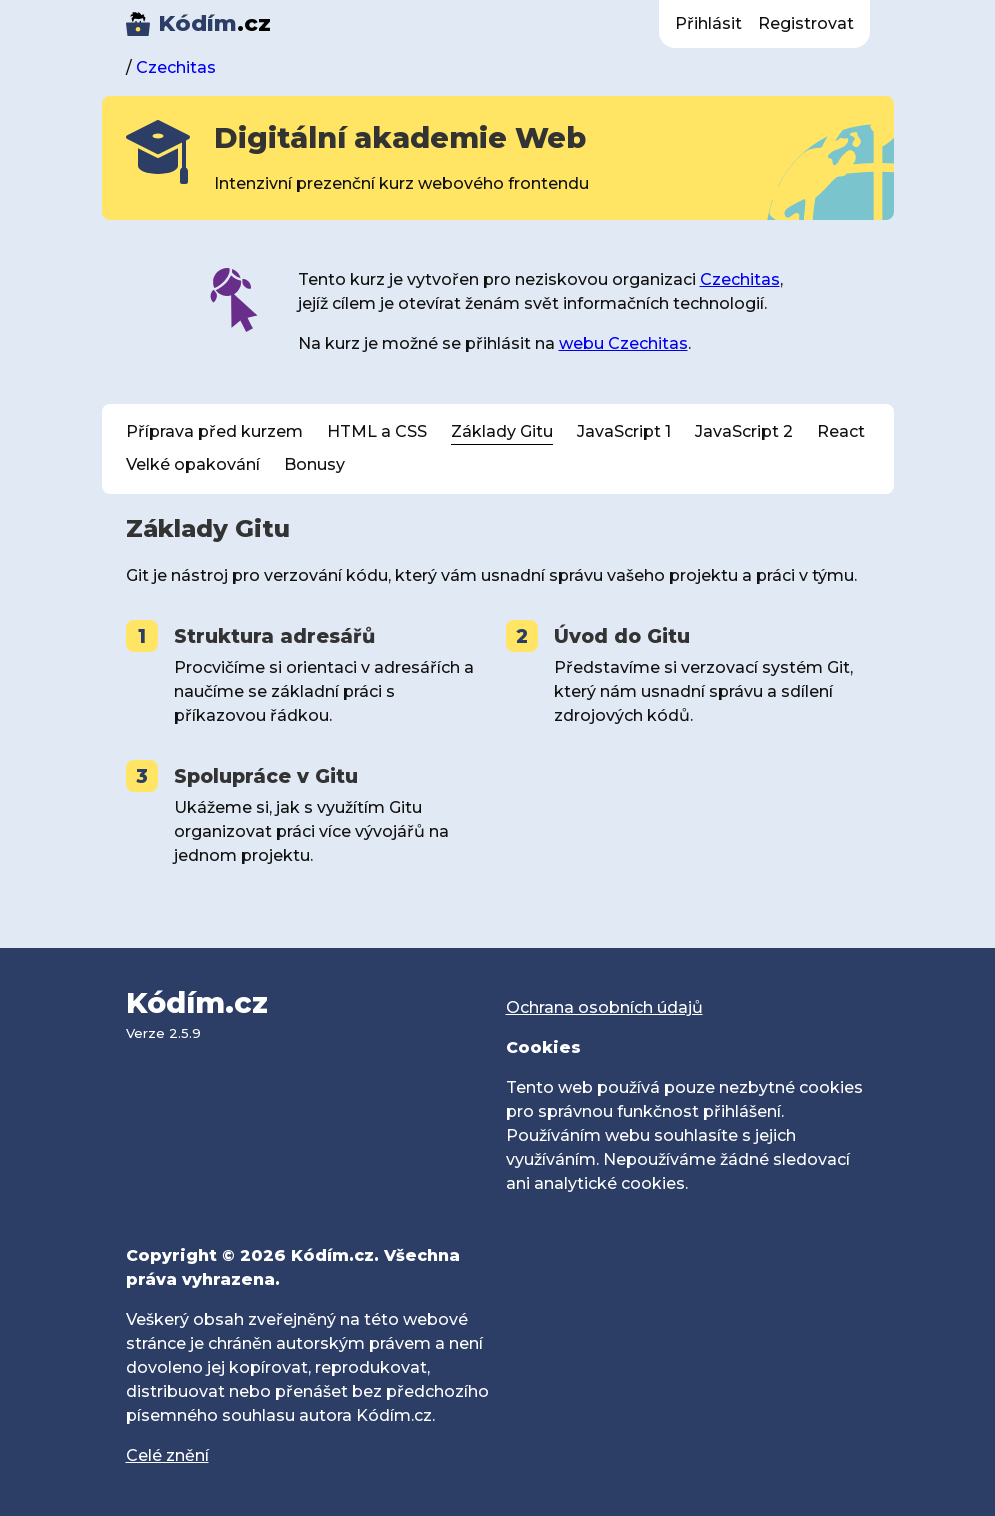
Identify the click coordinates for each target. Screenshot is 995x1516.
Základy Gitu (502, 431)
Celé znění (167, 1455)
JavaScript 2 (744, 431)
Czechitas (176, 67)
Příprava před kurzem (214, 431)
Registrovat (806, 23)
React (841, 431)
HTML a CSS (377, 431)
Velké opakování (193, 464)
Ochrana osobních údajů (604, 1007)
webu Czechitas (623, 343)
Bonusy (314, 464)
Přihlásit (708, 23)
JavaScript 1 (624, 431)
